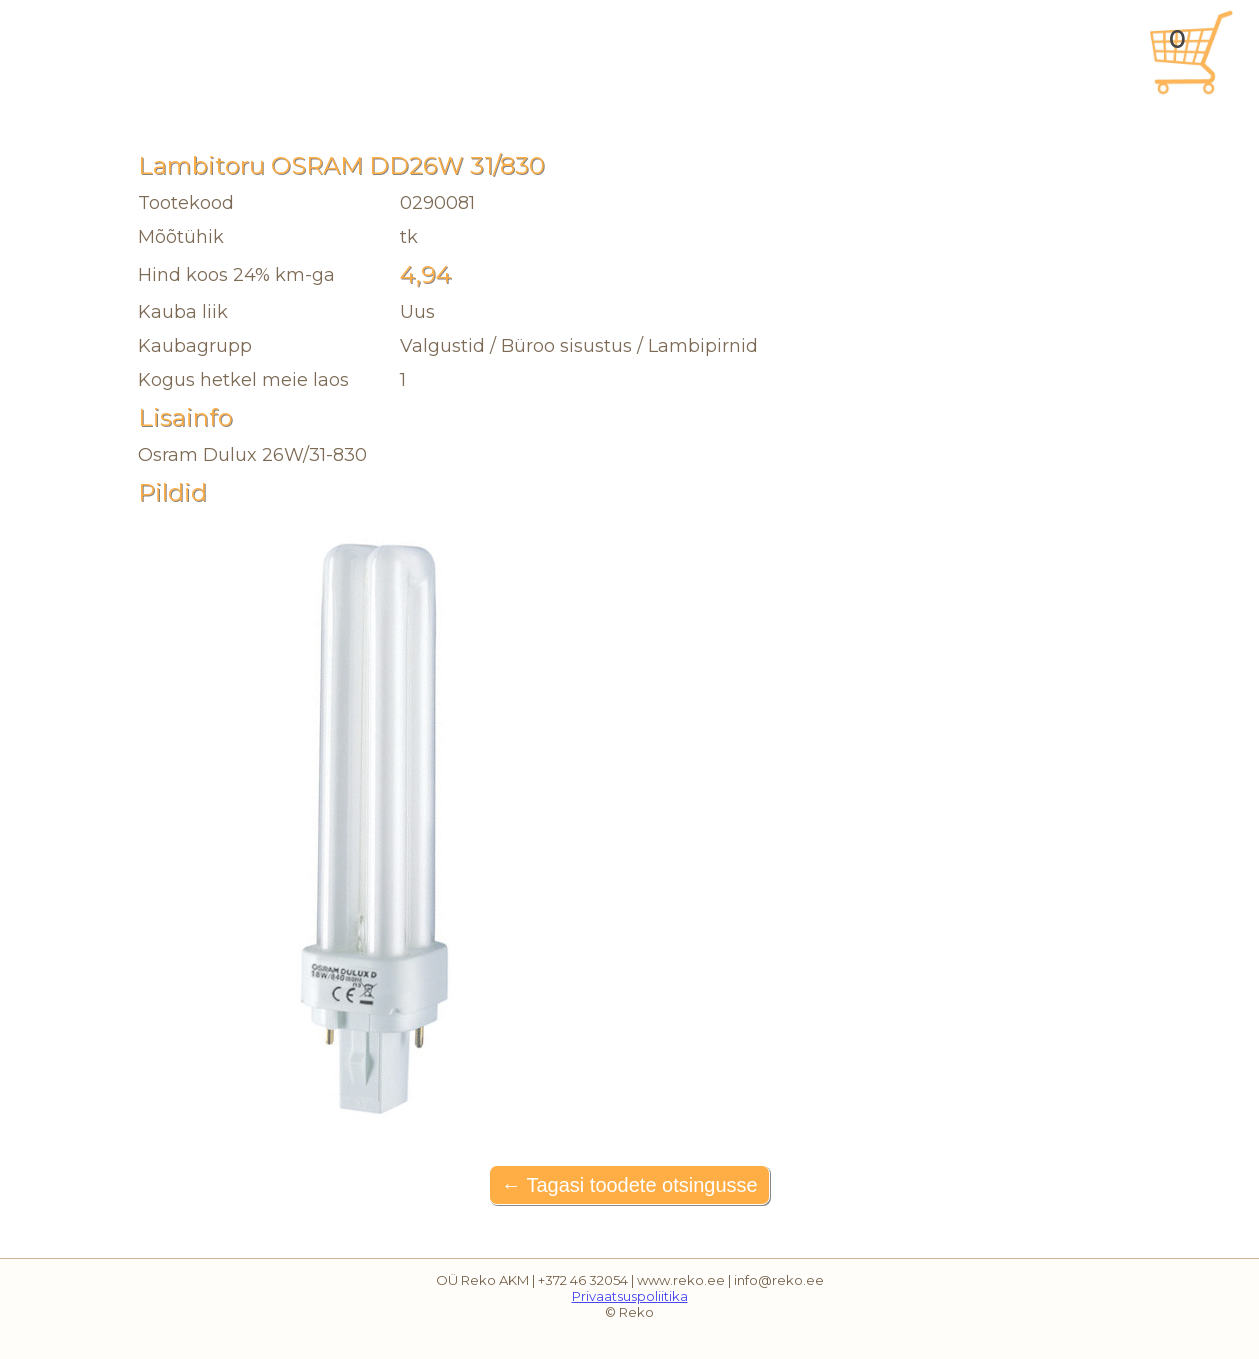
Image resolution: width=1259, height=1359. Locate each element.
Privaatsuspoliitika (630, 1296)
